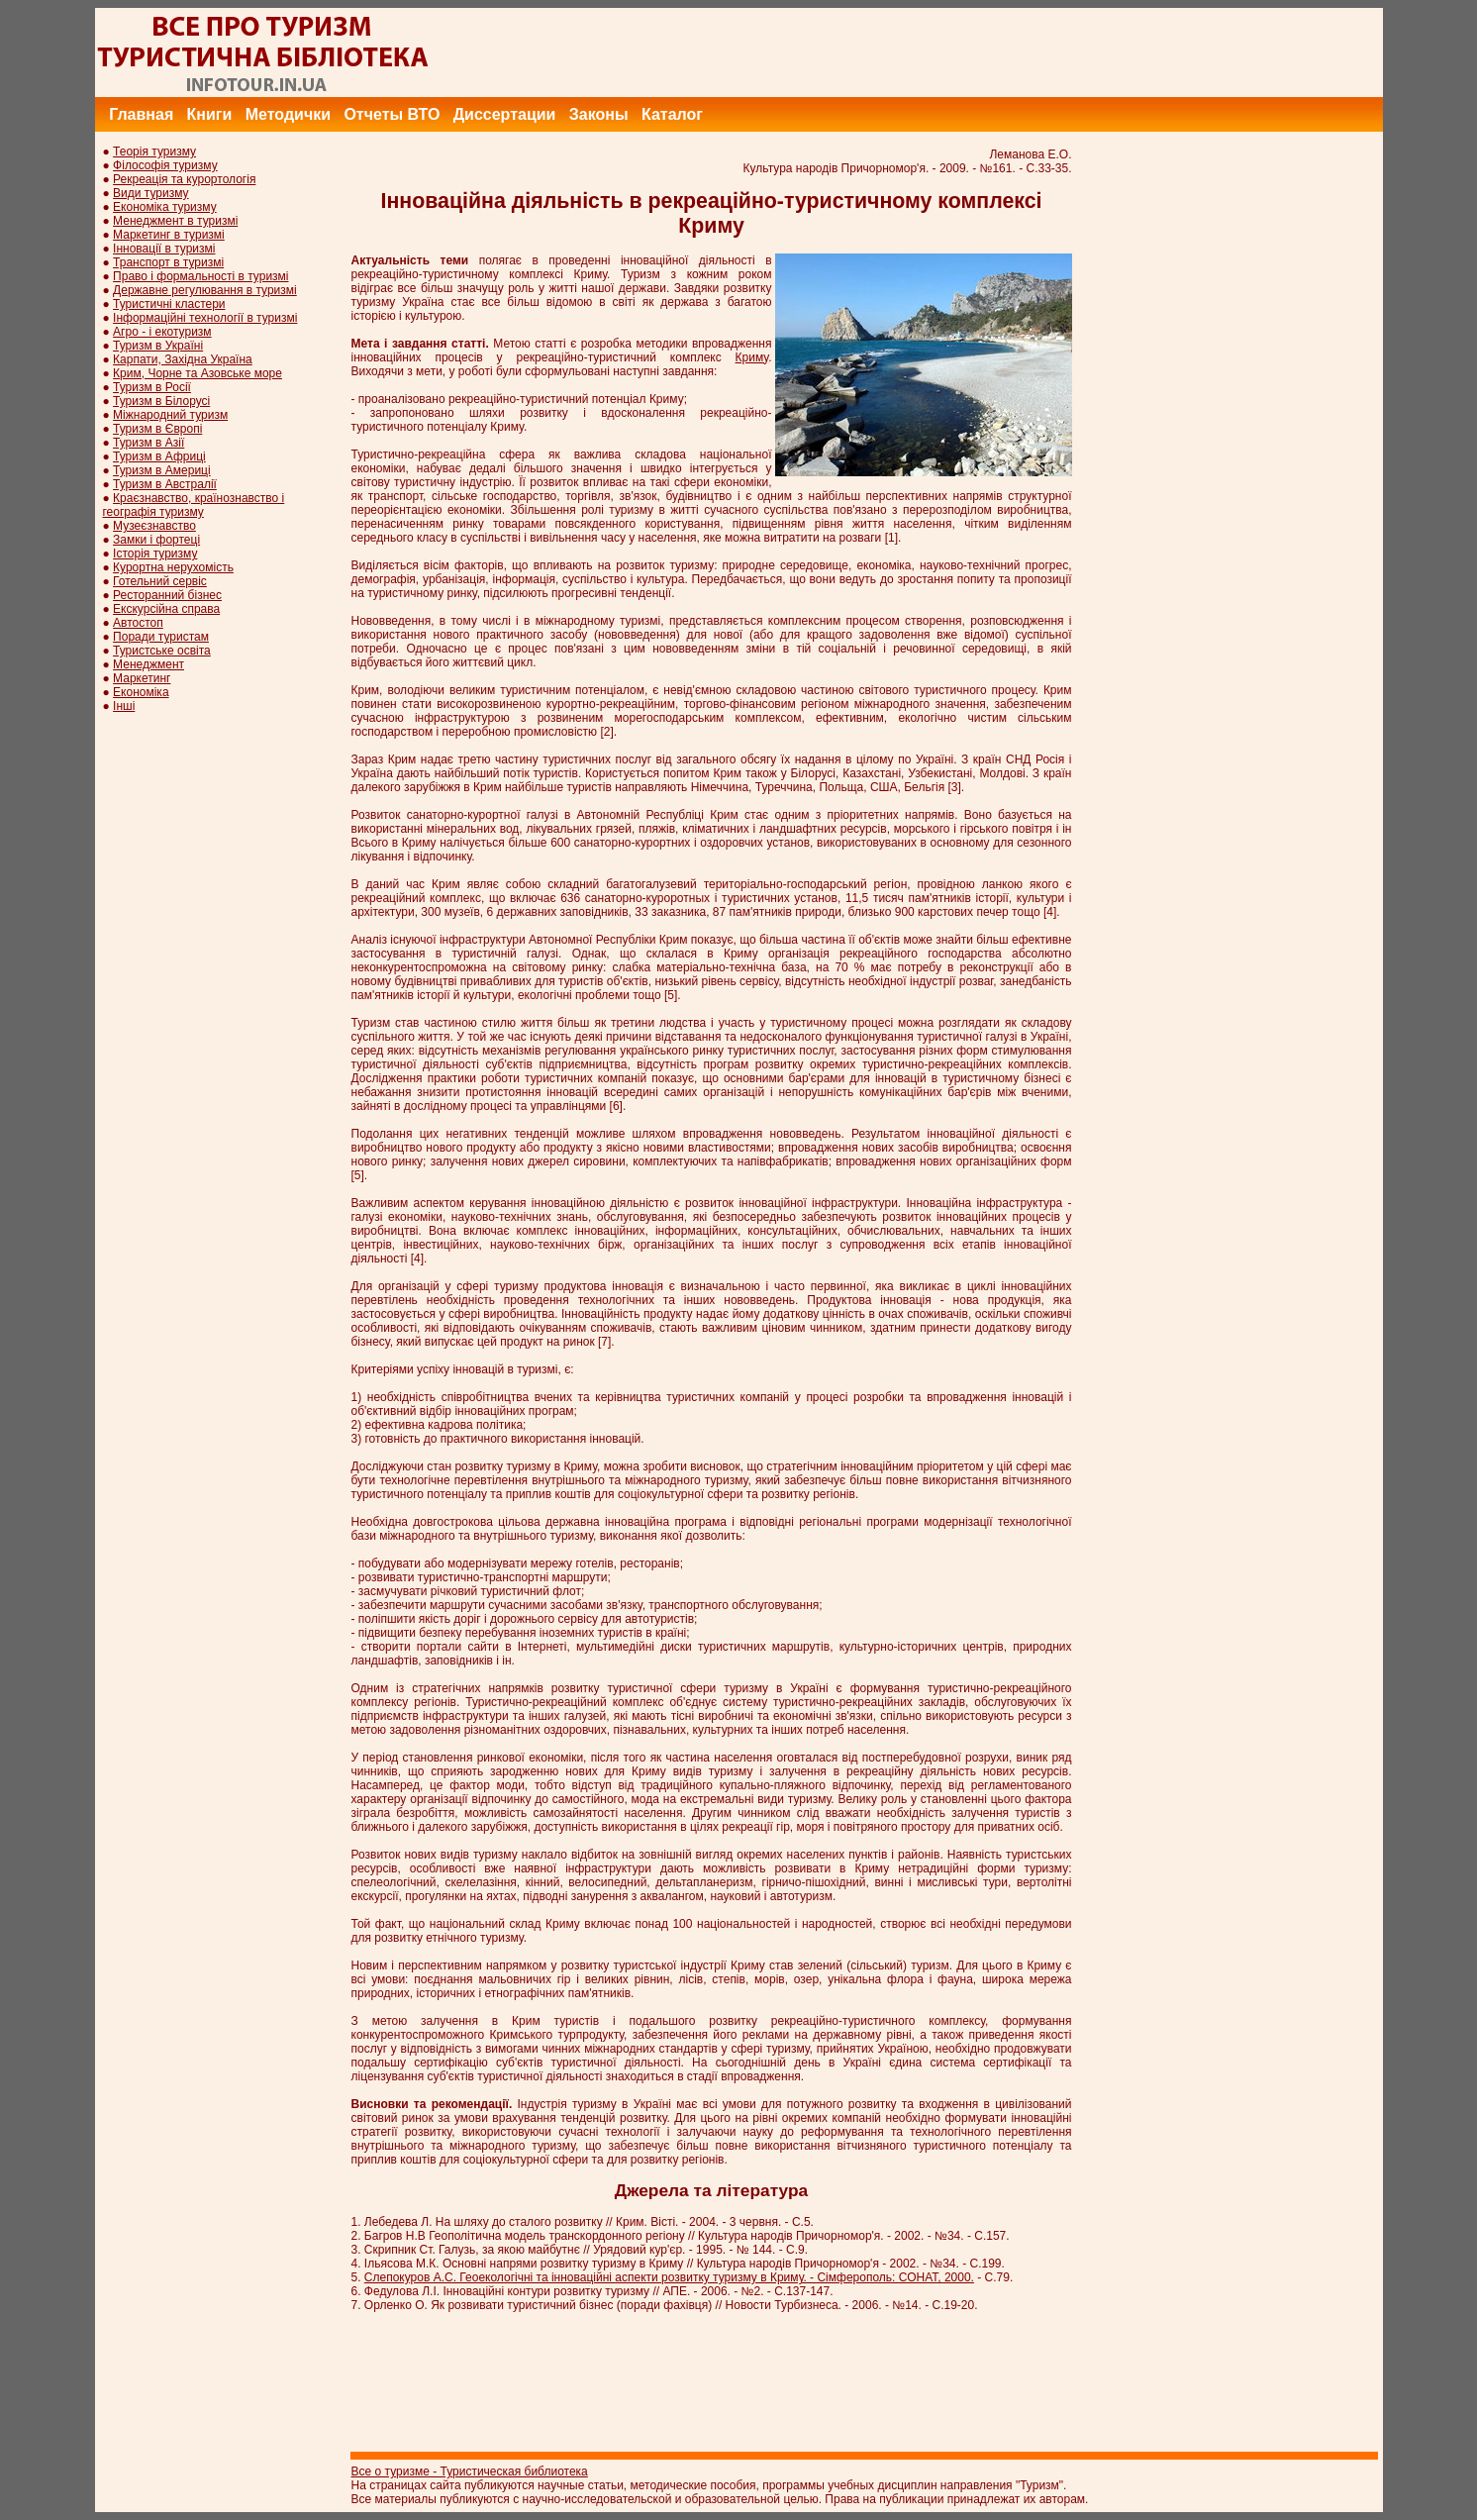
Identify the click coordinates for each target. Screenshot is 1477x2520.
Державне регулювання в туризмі (205, 290)
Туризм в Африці (159, 456)
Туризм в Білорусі (161, 401)
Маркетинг (141, 678)
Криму (752, 357)
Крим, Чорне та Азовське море (197, 373)
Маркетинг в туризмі (169, 235)
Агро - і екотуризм (162, 332)
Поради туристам (161, 637)
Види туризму (151, 193)
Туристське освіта (162, 650)
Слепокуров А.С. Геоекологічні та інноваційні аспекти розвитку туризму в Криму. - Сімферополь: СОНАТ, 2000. (669, 2277)
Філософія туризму (165, 165)
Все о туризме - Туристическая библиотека (469, 2471)
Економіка (140, 692)
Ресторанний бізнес (167, 595)
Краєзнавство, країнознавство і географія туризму (194, 505)
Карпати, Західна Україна (182, 359)
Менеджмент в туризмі (175, 221)
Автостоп (138, 623)
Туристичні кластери (169, 304)
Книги (210, 114)
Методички (288, 114)
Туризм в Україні (158, 346)
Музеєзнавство (154, 526)
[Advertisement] (1022, 52)
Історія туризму (155, 553)
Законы (599, 114)
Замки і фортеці (156, 540)
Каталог (672, 114)
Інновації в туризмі (164, 248)
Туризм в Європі (157, 429)
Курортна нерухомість (173, 567)
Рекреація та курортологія (184, 179)
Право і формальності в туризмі (200, 276)
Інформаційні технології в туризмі (205, 318)
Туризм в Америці (162, 470)
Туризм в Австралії (165, 484)
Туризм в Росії (152, 387)
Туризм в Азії (148, 443)
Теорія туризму (154, 151)
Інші (124, 706)
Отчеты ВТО (392, 114)
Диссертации (504, 114)
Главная (141, 114)
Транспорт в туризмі (168, 262)
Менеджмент (148, 664)
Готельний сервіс (160, 581)
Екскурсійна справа (166, 609)
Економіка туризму (165, 207)
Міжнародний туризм (170, 415)
